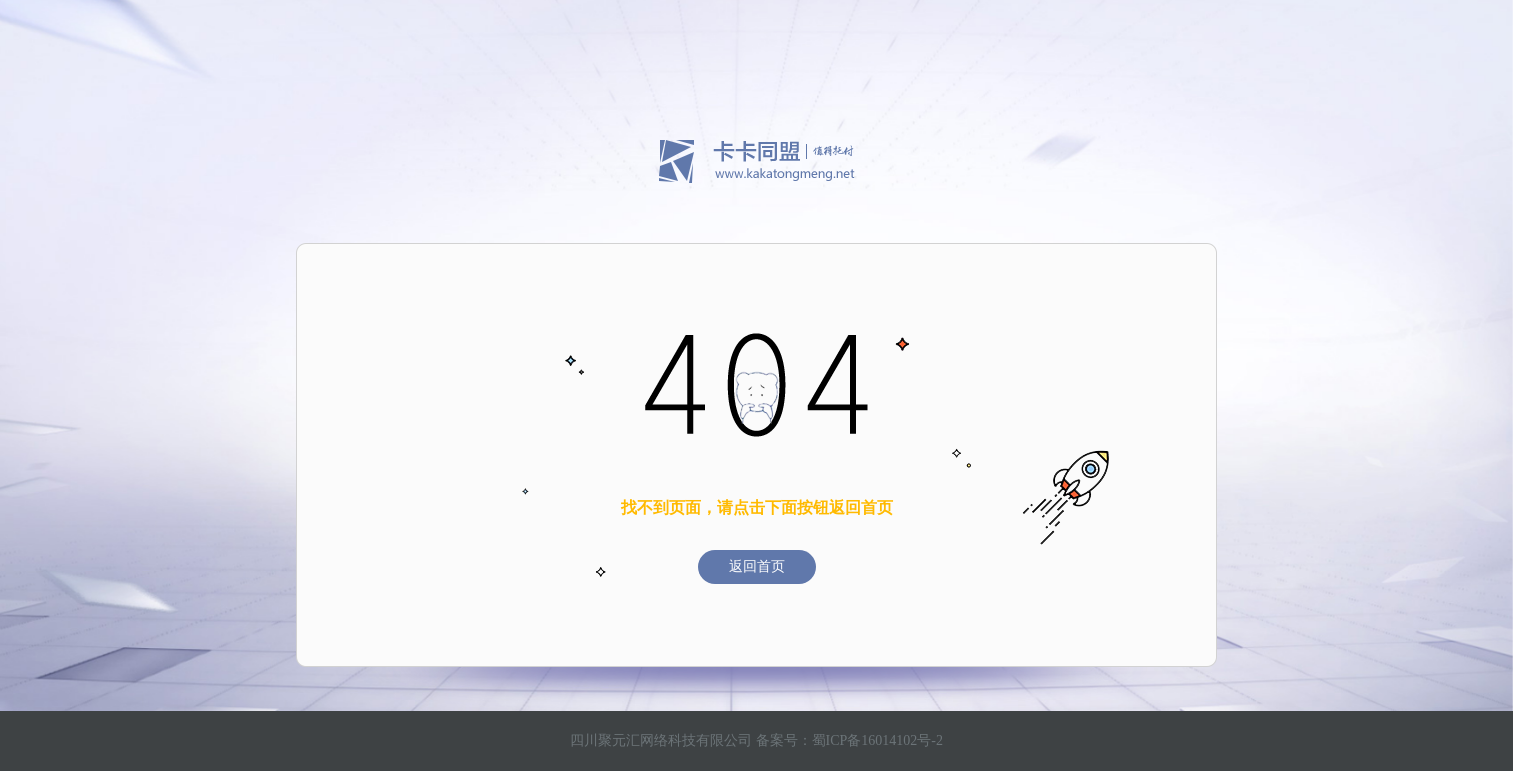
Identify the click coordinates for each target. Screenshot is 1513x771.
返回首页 (757, 566)
